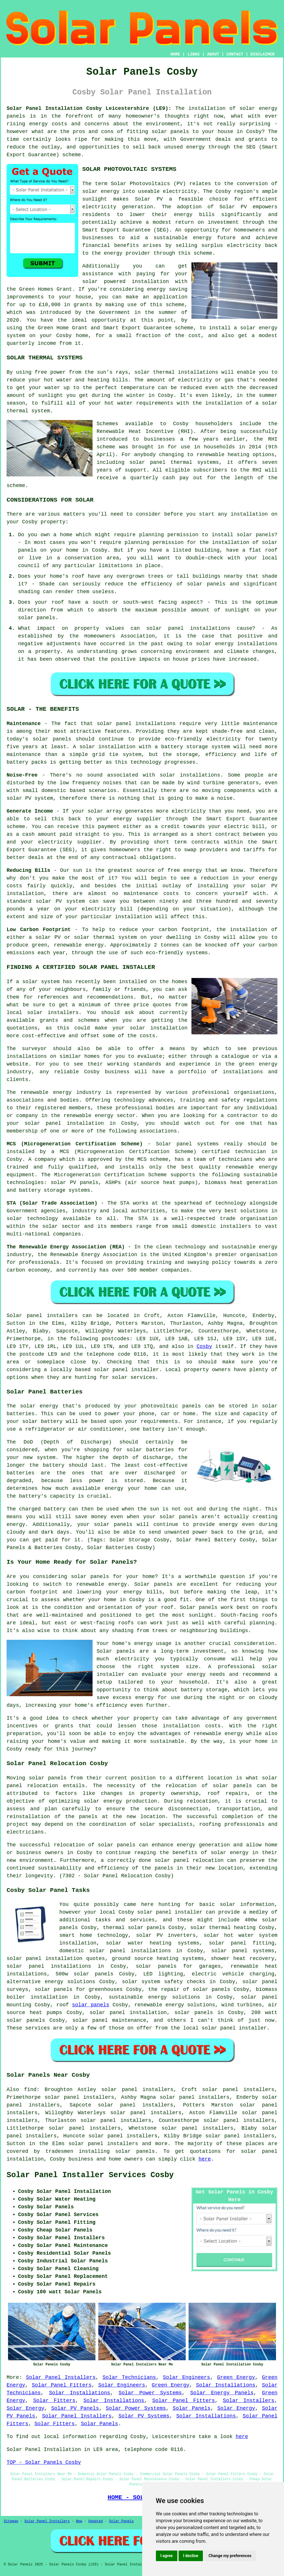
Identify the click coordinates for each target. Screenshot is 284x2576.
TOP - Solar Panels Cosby (44, 2462)
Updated (95, 2521)
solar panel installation (128, 2012)
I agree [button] (166, 2555)
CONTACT (234, 54)
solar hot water (229, 1935)
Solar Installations (225, 2385)
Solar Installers (248, 2400)
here (205, 2159)
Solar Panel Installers (61, 2377)
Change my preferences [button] (230, 2555)
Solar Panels (192, 2408)
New (79, 2521)
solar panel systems (242, 1951)
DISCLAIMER (262, 54)
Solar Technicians (129, 2377)
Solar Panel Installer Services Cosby (90, 2175)
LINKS (193, 54)
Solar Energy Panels (222, 2393)
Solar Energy (25, 2408)
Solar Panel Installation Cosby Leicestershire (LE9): (89, 108)
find (30, 2089)
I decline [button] (190, 2555)
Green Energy (236, 2377)
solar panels (48, 1778)
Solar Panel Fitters (61, 2385)
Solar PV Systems (143, 2416)
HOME (175, 54)
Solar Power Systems (150, 2393)
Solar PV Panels (75, 2408)
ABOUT (213, 54)
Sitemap (11, 2521)
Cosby (204, 1346)
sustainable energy (183, 238)
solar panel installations (49, 1966)
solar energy (101, 191)
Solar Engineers (186, 2377)
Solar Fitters (54, 2400)
